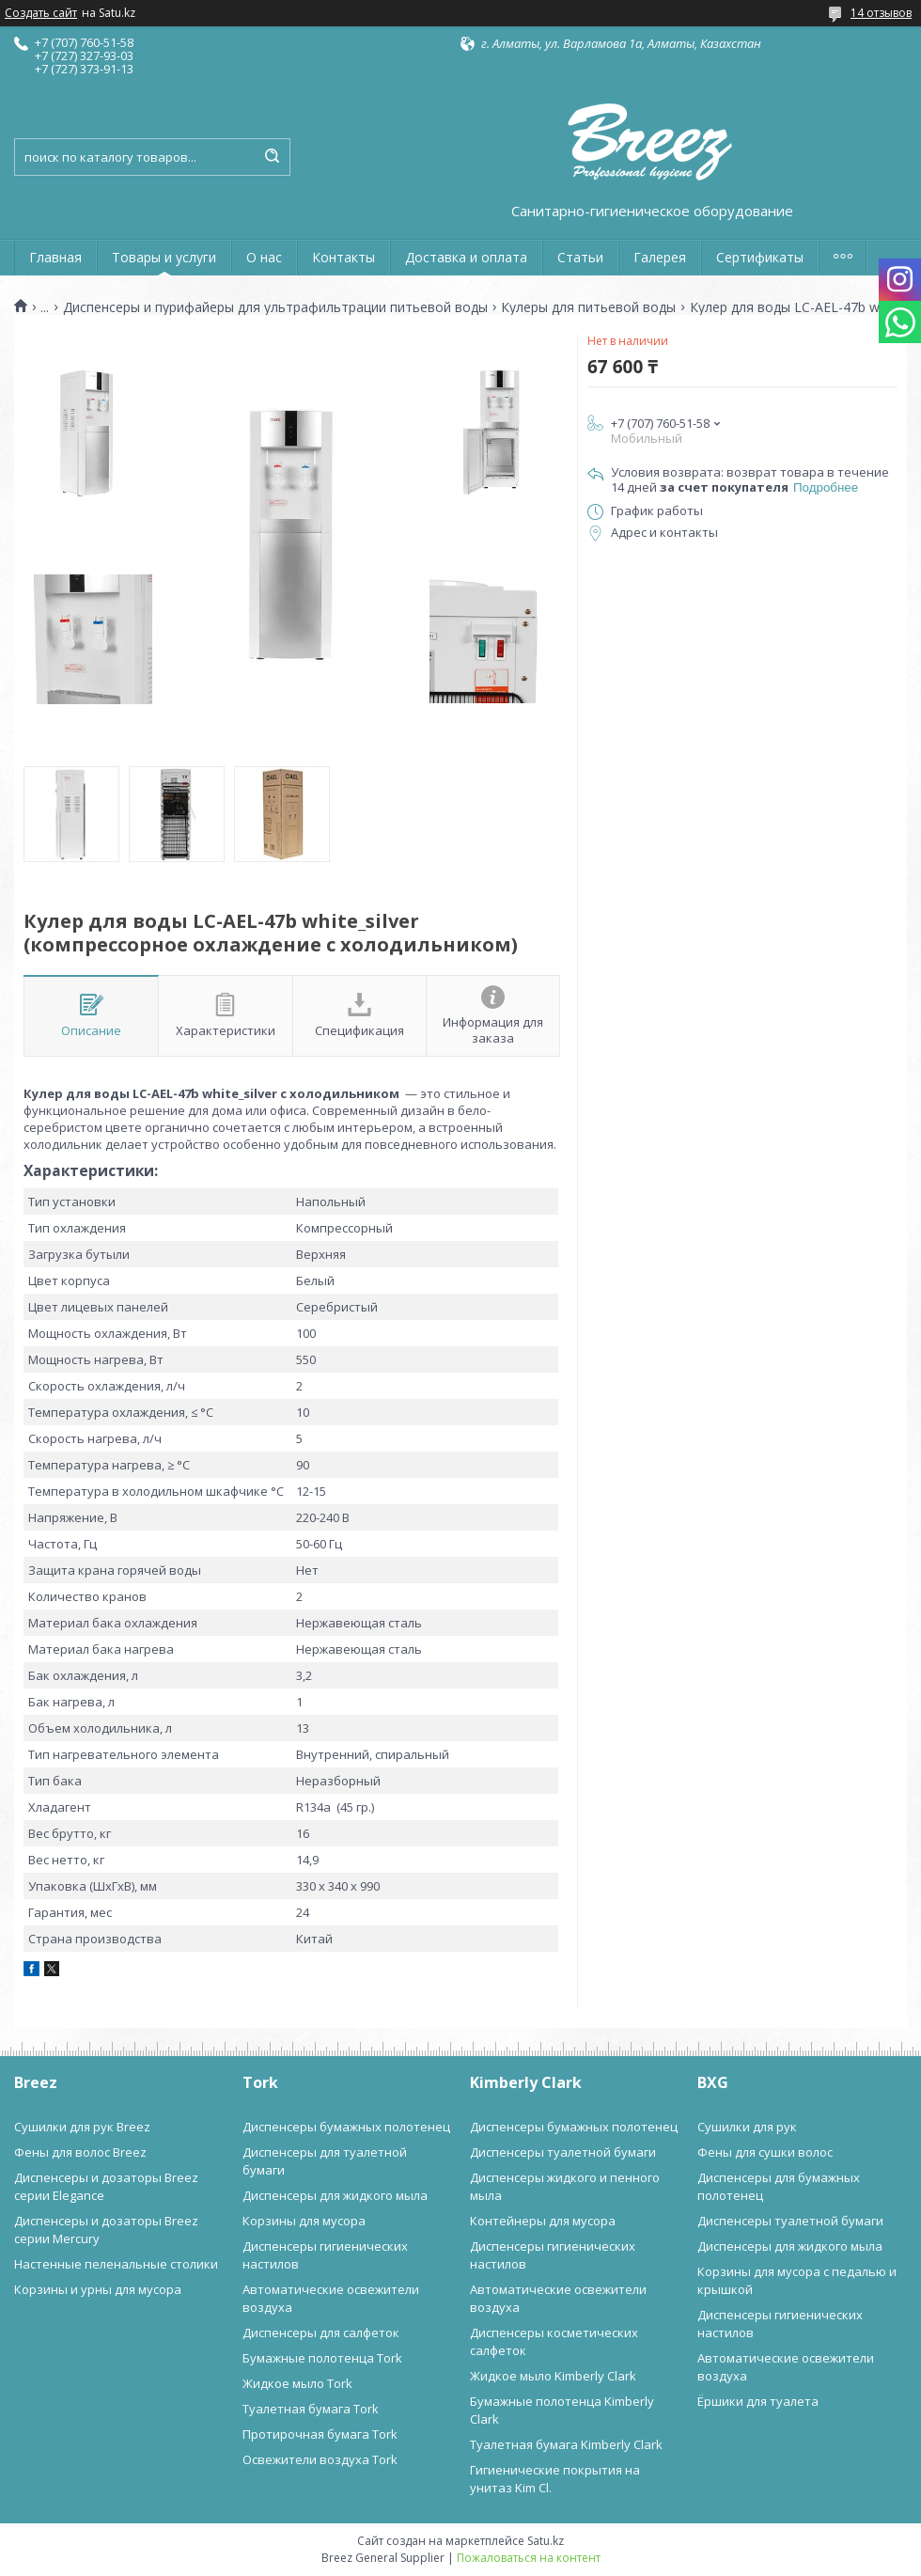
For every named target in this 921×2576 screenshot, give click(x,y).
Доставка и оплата (466, 257)
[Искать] (271, 157)
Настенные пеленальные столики (116, 2263)
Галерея (659, 257)
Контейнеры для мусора (543, 2220)
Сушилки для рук (747, 2126)
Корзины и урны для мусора (97, 2289)
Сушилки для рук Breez (82, 2126)
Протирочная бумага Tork (320, 2434)
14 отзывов (881, 13)
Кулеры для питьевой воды (588, 307)
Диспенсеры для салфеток (320, 2332)
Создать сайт (41, 13)
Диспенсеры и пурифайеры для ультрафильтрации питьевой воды (275, 307)
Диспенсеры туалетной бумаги (563, 2152)
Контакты (343, 257)
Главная (55, 257)
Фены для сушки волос (765, 2152)
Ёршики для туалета (758, 2401)
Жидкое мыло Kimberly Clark (553, 2375)
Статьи (580, 257)
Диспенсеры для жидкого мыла (335, 2195)
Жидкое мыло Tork (297, 2383)
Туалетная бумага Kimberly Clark (566, 2444)
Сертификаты (760, 257)
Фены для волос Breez (80, 2152)
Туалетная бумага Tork (310, 2408)
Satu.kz (545, 2541)
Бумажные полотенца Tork (322, 2357)
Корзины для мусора (304, 2220)
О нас (264, 257)
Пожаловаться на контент (529, 2558)
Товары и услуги (164, 257)
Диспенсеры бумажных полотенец (346, 2126)
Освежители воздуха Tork (320, 2459)
